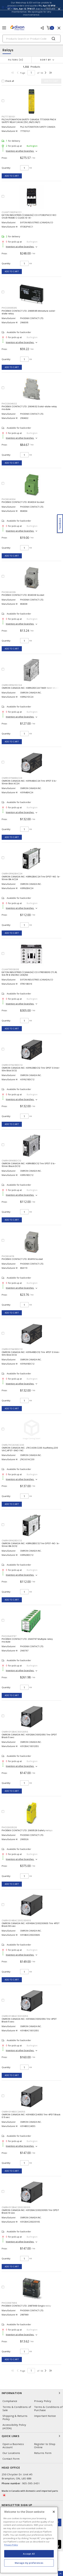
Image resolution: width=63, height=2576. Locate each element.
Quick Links (31, 2436)
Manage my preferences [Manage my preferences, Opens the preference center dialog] (29, 2562)
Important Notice (45, 2415)
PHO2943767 (9, 1636)
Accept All (29, 2553)
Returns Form (43, 2453)
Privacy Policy (42, 2401)
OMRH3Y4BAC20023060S (16, 1920)
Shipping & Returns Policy (15, 2417)
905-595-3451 (31, 2483)
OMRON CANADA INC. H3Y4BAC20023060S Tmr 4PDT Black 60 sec (30, 1924)
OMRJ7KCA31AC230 (13, 1444)
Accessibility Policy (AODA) (14, 2426)
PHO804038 (9, 592)
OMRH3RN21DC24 (12, 685)
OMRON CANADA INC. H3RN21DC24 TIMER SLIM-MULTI (30, 687)
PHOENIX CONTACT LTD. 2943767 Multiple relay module (27, 1640)
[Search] (31, 38)
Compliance (10, 2401)
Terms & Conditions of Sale (17, 2408)
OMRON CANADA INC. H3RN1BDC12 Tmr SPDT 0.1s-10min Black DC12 (29, 1165)
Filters (15, 59)
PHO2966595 (9, 307)
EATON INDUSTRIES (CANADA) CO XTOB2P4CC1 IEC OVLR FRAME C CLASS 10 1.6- (29, 216)
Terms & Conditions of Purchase (48, 2408)
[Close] (53, 2511)
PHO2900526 (9, 1827)
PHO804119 (8, 1256)
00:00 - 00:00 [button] (52, 7)
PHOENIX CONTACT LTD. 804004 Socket (23, 502)
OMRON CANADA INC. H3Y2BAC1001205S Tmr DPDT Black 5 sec (29, 1736)
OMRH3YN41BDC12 (12, 1349)
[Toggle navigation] (4, 28)
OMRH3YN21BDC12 (12, 1065)
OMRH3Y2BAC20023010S (16, 2207)
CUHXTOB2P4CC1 (12, 212)
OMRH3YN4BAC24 (12, 778)
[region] (29, 2540)
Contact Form (11, 2458)
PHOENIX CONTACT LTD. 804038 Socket (23, 595)
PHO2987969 (9, 2302)
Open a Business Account (13, 2445)
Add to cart (12, 175)
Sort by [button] (45, 59)
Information (31, 2393)
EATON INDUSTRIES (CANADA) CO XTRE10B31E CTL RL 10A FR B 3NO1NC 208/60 (29, 973)
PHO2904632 (9, 403)
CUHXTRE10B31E (10, 969)
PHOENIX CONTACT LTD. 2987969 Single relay (26, 2305)
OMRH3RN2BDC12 (12, 1540)
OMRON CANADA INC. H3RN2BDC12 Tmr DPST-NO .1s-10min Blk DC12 (31, 1545)
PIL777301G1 (8, 116)
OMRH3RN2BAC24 (12, 873)
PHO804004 (9, 499)
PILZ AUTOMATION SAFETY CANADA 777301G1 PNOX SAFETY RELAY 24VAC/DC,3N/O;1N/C (29, 121)
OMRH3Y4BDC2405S (13, 2111)
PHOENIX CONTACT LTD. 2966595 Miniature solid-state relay (29, 312)
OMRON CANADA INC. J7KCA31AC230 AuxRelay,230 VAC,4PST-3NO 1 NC (30, 1449)
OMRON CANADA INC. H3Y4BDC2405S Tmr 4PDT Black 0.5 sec (31, 2116)
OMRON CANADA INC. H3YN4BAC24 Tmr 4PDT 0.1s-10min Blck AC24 (29, 782)
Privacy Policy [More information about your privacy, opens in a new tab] (11, 2544)
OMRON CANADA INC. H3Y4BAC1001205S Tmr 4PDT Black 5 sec (29, 2020)
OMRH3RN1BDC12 (11, 1160)
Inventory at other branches (20, 150)
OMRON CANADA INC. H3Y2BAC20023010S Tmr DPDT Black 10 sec (30, 2211)
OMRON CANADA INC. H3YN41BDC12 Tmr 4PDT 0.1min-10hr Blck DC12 (31, 1353)
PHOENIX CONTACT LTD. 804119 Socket (22, 1259)
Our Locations (11, 2453)
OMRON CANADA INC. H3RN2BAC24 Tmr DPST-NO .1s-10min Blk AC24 (31, 878)
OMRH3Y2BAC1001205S (15, 1731)
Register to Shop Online (44, 2445)
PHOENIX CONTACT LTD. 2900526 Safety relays (27, 1830)
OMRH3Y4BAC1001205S (15, 2016)
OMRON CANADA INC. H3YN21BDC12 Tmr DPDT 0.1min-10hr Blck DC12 (31, 1069)
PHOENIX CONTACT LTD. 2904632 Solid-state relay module (29, 408)
